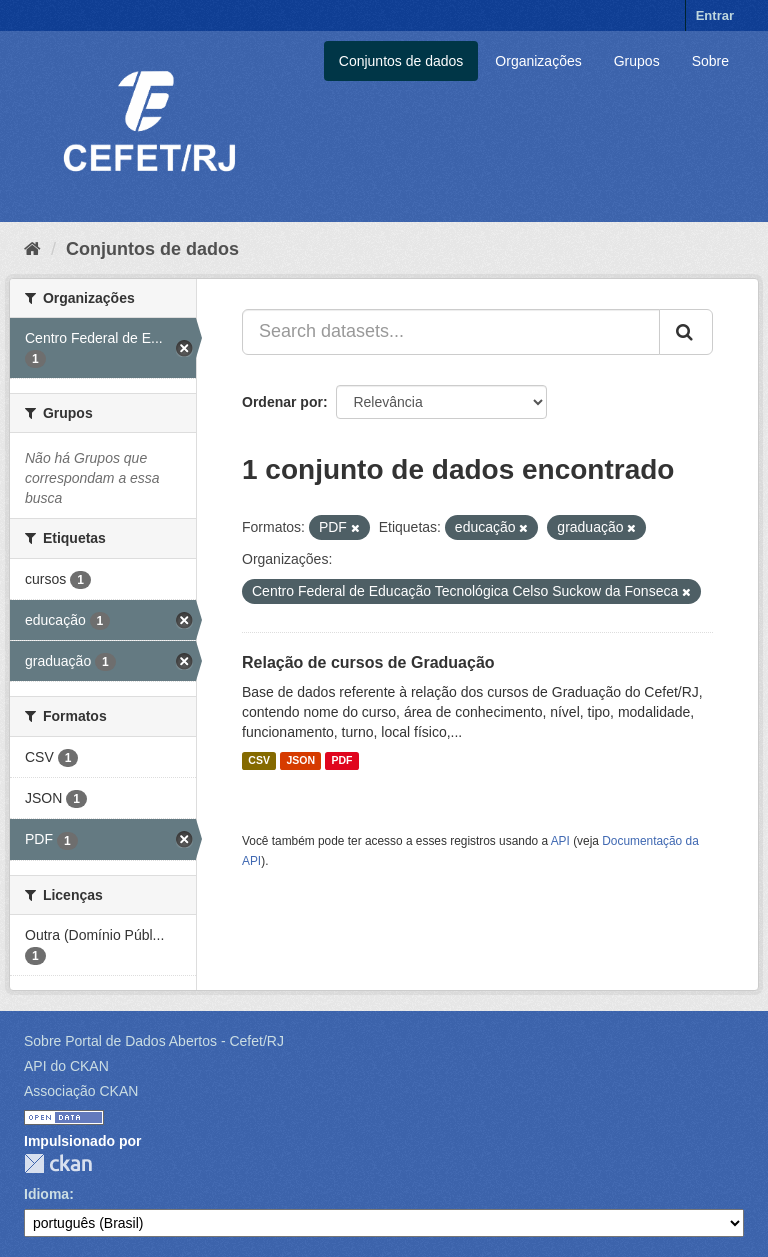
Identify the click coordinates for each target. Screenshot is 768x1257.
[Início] (32, 249)
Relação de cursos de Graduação (368, 662)
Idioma (46, 1194)
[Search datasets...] (451, 332)
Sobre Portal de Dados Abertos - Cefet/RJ (154, 1041)
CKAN (58, 1163)
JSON (300, 761)
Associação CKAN (81, 1091)
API (560, 841)
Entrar (715, 15)
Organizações (538, 61)
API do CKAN (66, 1066)
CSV (259, 761)
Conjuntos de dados (401, 61)
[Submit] (686, 332)
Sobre (710, 61)
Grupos (637, 61)
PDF (341, 761)
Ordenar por (282, 402)
